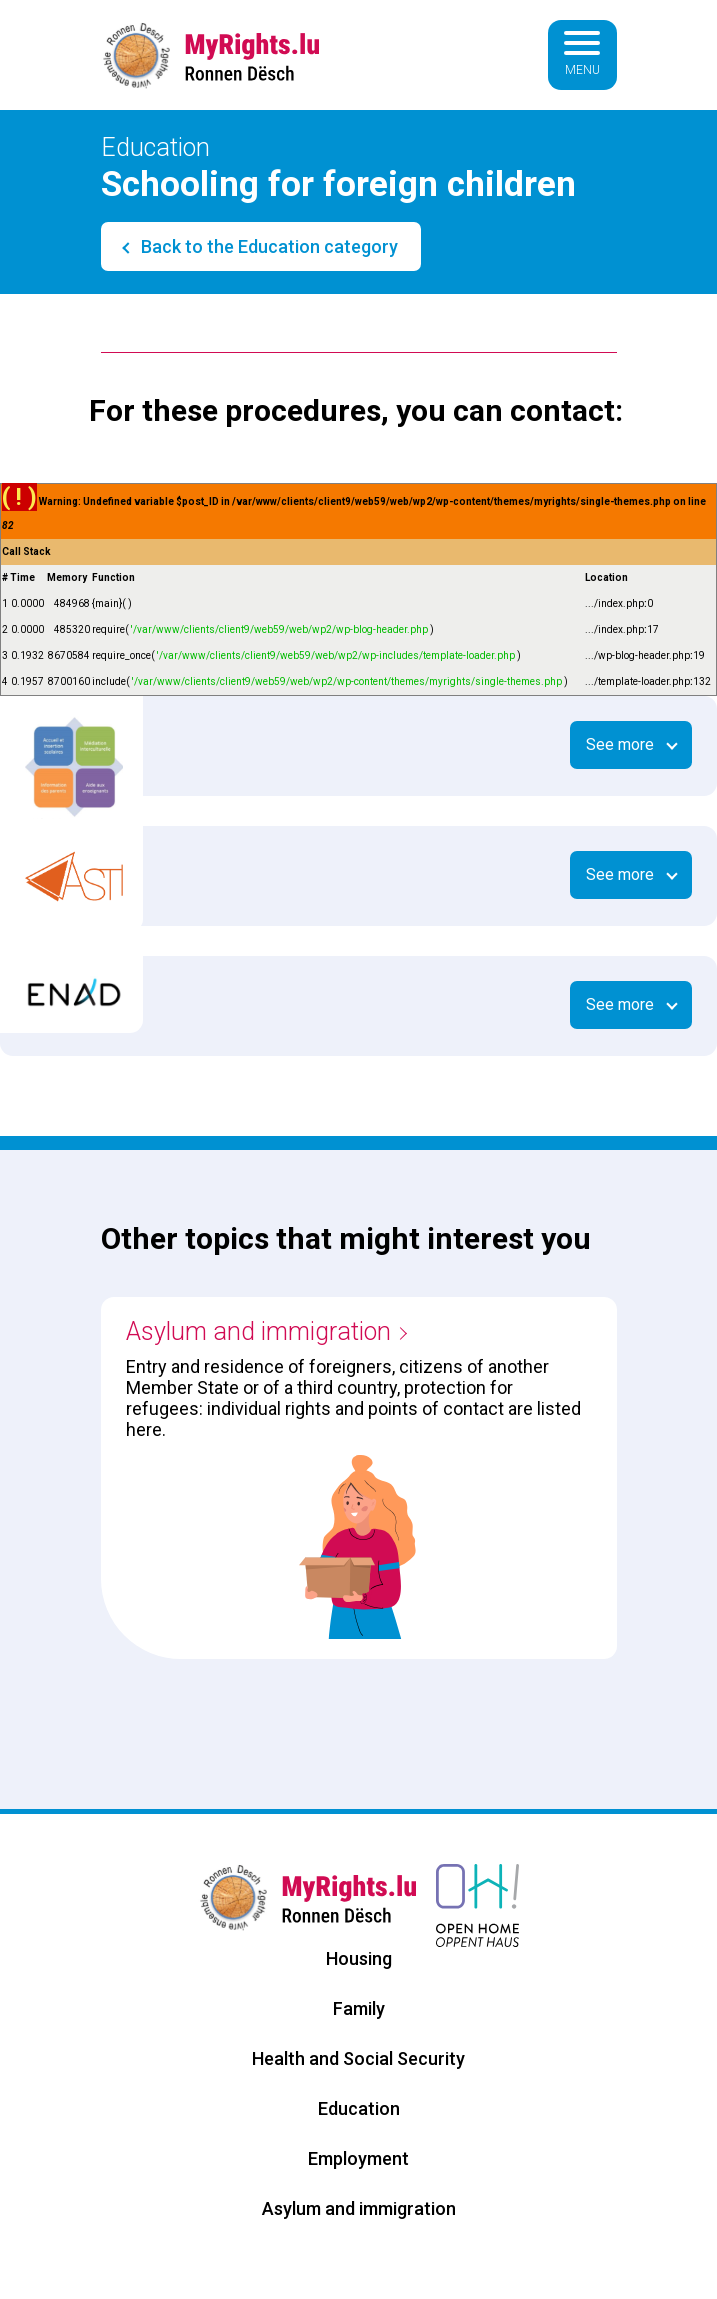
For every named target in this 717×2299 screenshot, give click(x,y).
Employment (358, 2158)
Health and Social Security (358, 2058)
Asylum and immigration (258, 1331)
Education (359, 2108)
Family (359, 2008)
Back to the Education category (267, 246)
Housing (359, 1958)
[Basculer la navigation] (582, 55)
